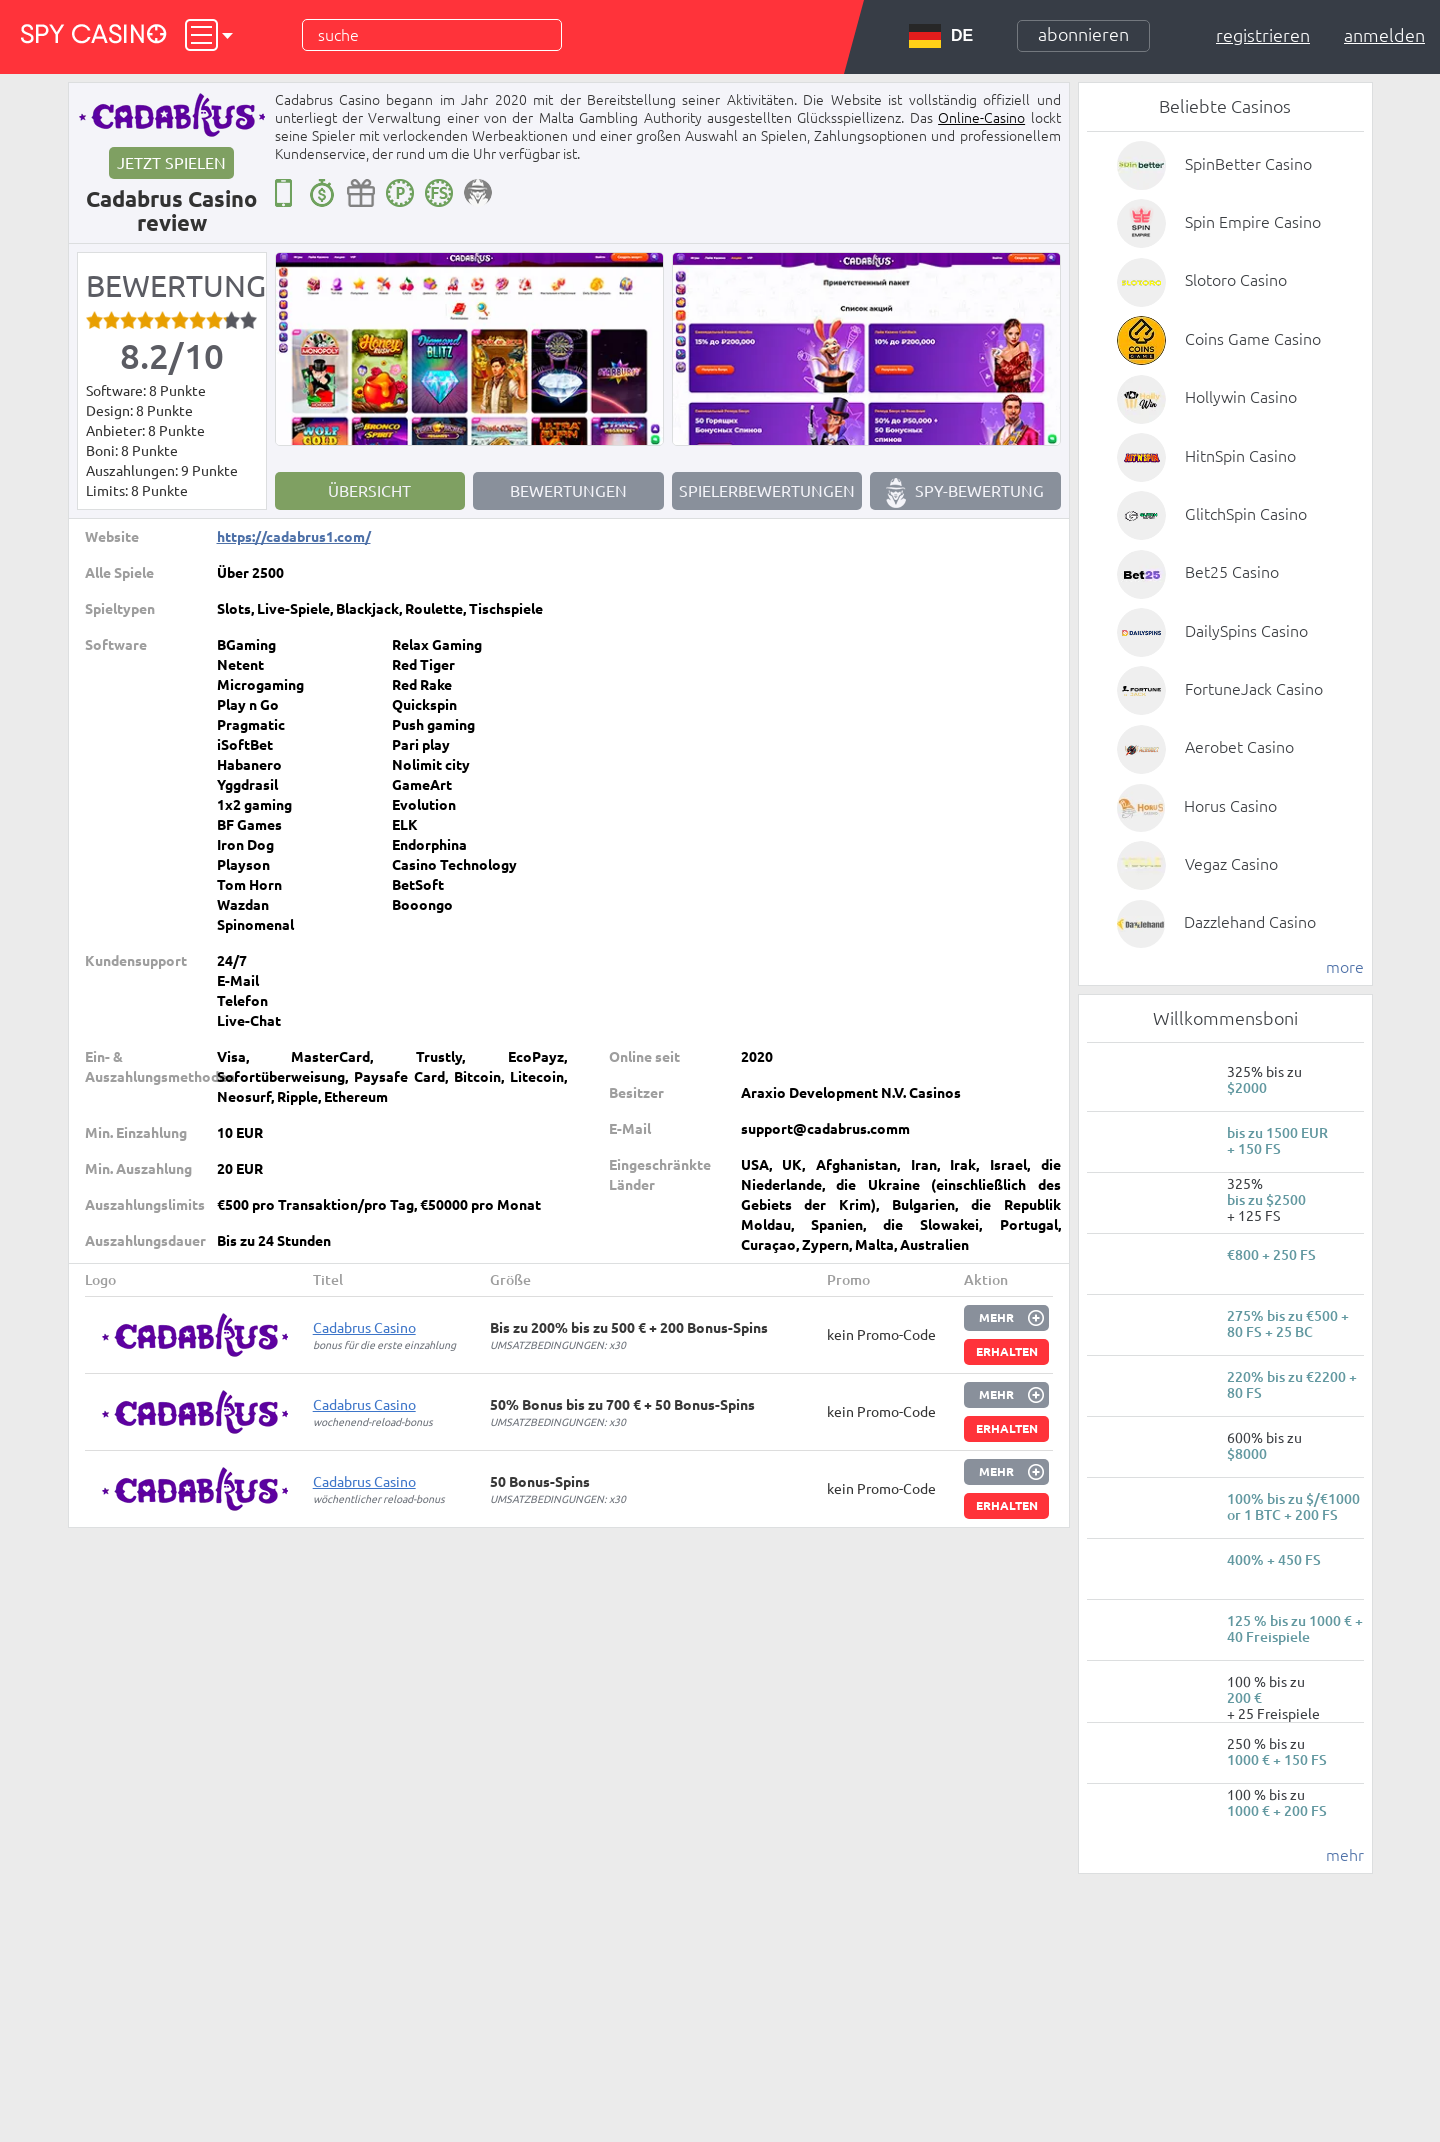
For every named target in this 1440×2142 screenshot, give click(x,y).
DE (941, 36)
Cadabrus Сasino (364, 1328)
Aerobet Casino (1239, 747)
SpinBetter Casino (1248, 164)
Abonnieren (1083, 34)
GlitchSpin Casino (1246, 514)
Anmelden (1384, 35)
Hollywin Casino (1241, 397)
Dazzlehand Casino (1250, 922)
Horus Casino (1230, 806)
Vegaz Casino (1231, 864)
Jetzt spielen (171, 163)
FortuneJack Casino (1254, 689)
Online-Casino (981, 118)
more (1345, 967)
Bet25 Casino (1232, 572)
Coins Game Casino (1253, 339)
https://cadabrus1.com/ (294, 537)
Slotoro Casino (1236, 280)
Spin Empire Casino (1253, 222)
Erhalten (1007, 1351)
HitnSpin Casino (1240, 456)
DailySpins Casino (1246, 631)
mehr (1345, 1855)
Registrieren (1263, 35)
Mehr (996, 1317)
